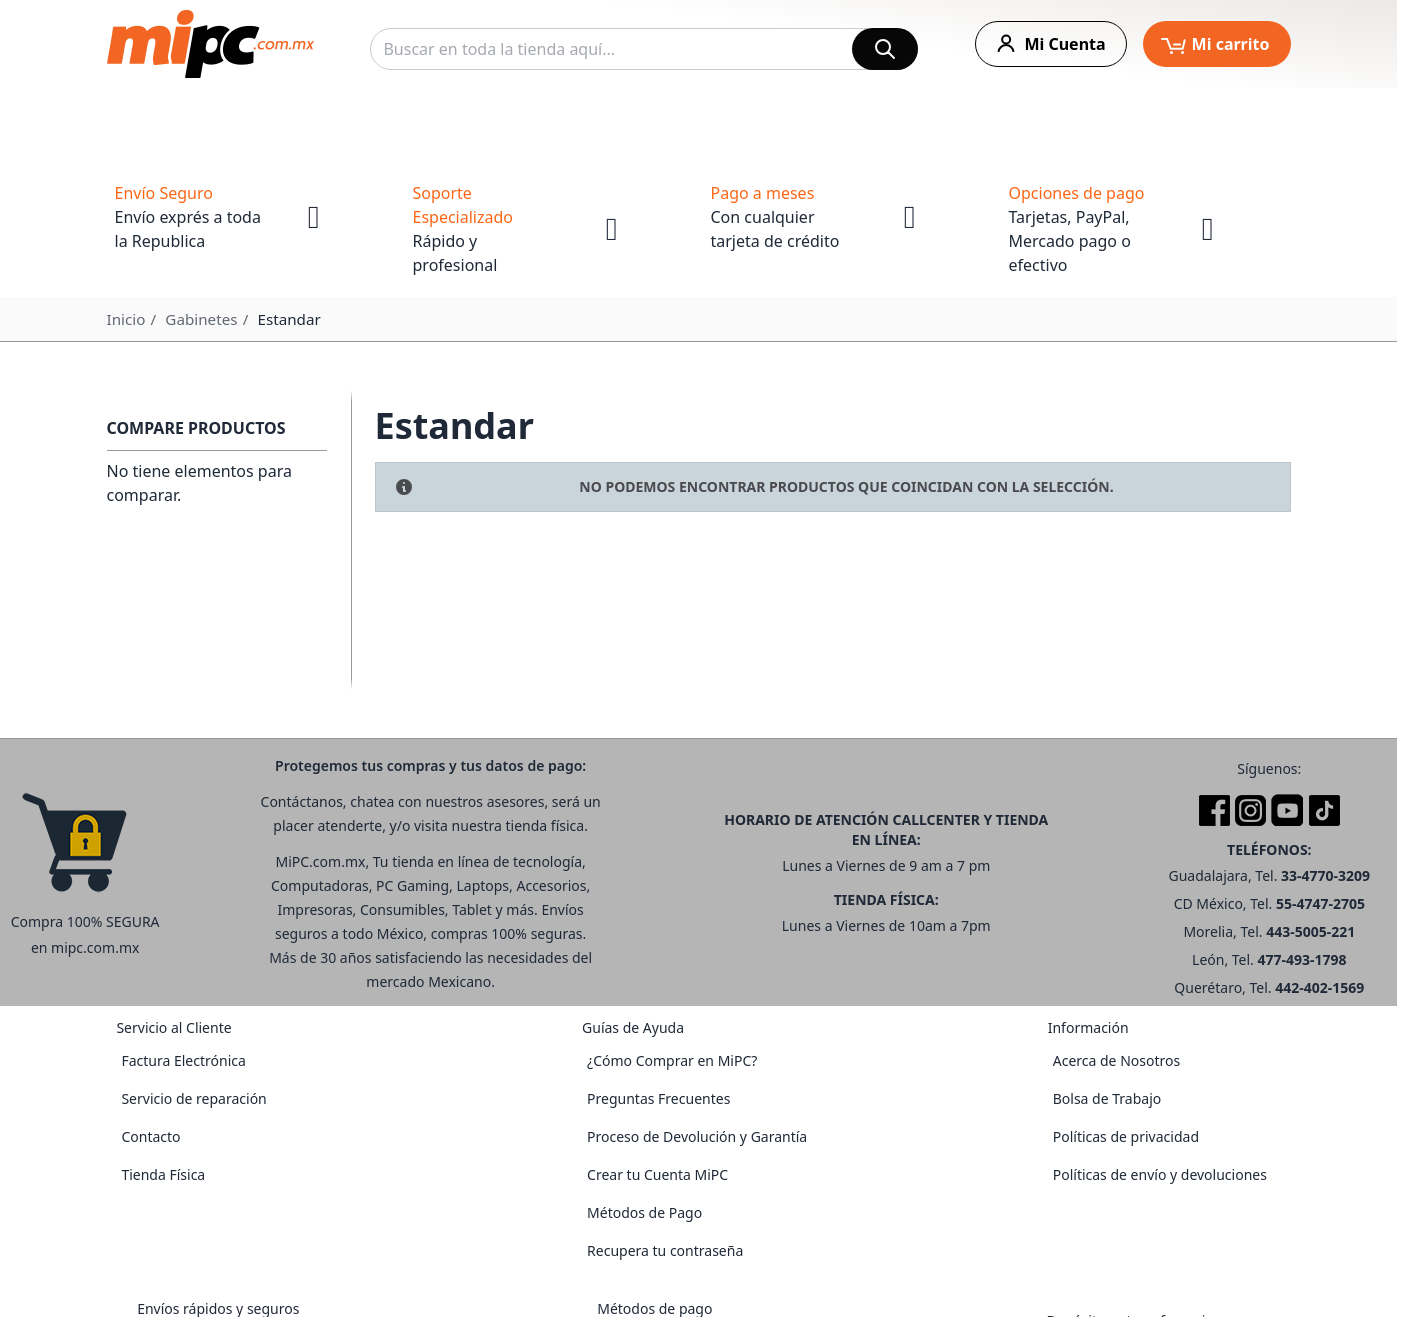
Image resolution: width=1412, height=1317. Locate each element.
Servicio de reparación (193, 1098)
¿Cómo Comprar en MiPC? (672, 1060)
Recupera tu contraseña (665, 1250)
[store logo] (210, 44)
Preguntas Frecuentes (658, 1098)
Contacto (150, 1136)
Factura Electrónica (183, 1060)
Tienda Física (163, 1174)
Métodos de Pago (644, 1212)
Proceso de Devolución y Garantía (697, 1136)
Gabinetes (201, 319)
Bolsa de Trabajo (1107, 1098)
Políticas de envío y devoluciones (1160, 1174)
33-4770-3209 (1325, 875)
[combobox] (644, 49)
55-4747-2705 (1320, 903)
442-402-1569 (1319, 987)
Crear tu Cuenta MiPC (657, 1174)
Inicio (126, 319)
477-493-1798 (1302, 959)
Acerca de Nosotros (1116, 1060)
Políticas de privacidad (1126, 1136)
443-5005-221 (1310, 931)
